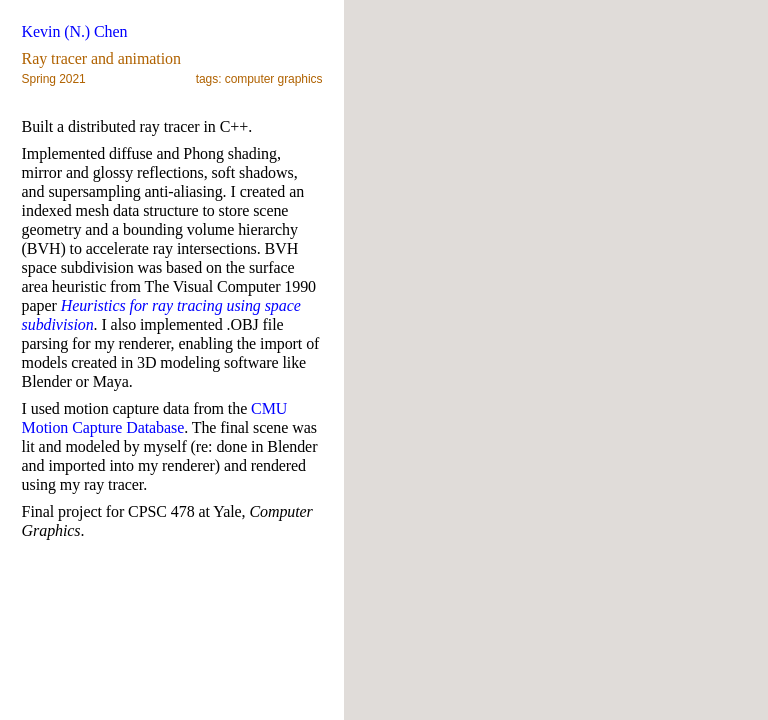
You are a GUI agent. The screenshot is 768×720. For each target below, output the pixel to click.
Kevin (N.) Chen (75, 31)
